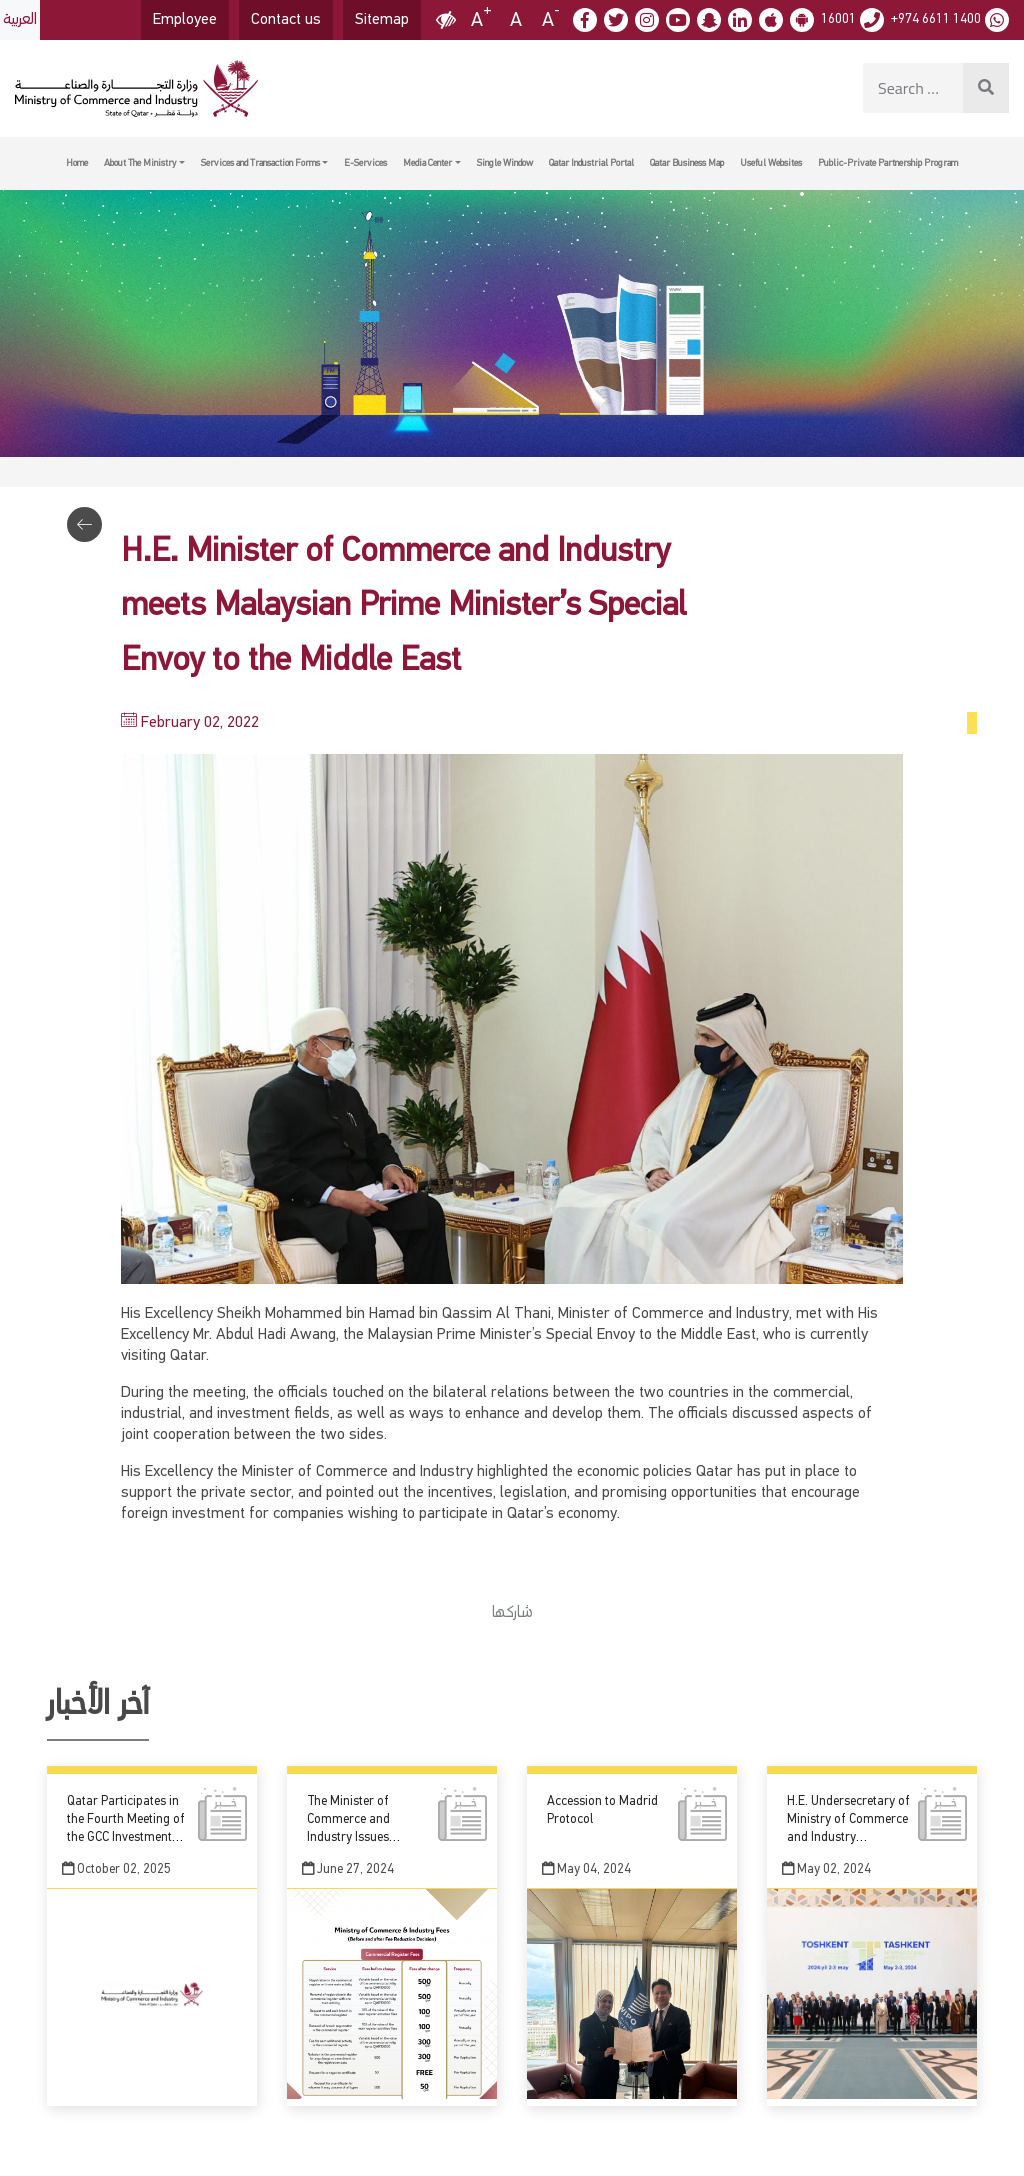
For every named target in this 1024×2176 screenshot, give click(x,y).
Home (77, 163)
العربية (20, 20)
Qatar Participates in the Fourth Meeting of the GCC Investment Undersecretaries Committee (126, 1837)
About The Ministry (140, 163)
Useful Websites (771, 163)
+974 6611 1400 (936, 19)
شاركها (512, 1613)
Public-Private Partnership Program (888, 163)
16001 (838, 19)
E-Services (365, 163)
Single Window (505, 163)
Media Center (427, 163)
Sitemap (382, 20)
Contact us (286, 20)
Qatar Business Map (687, 163)
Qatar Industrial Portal (591, 163)
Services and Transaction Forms (260, 163)
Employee (185, 20)
